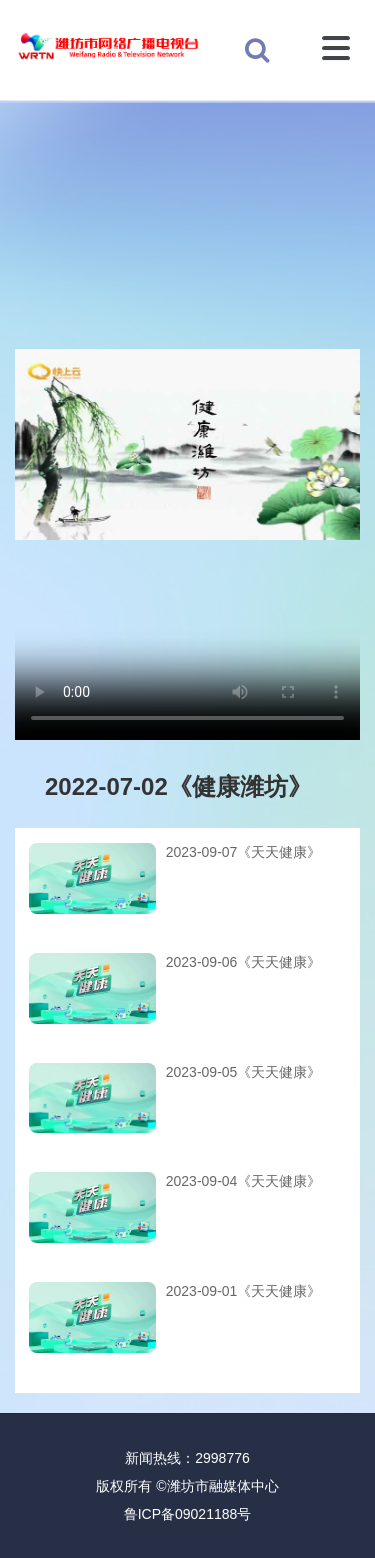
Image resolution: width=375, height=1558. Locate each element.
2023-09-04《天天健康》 (244, 1181)
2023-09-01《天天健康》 (244, 1291)
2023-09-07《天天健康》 (244, 852)
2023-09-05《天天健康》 (244, 1072)
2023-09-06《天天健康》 (244, 962)
